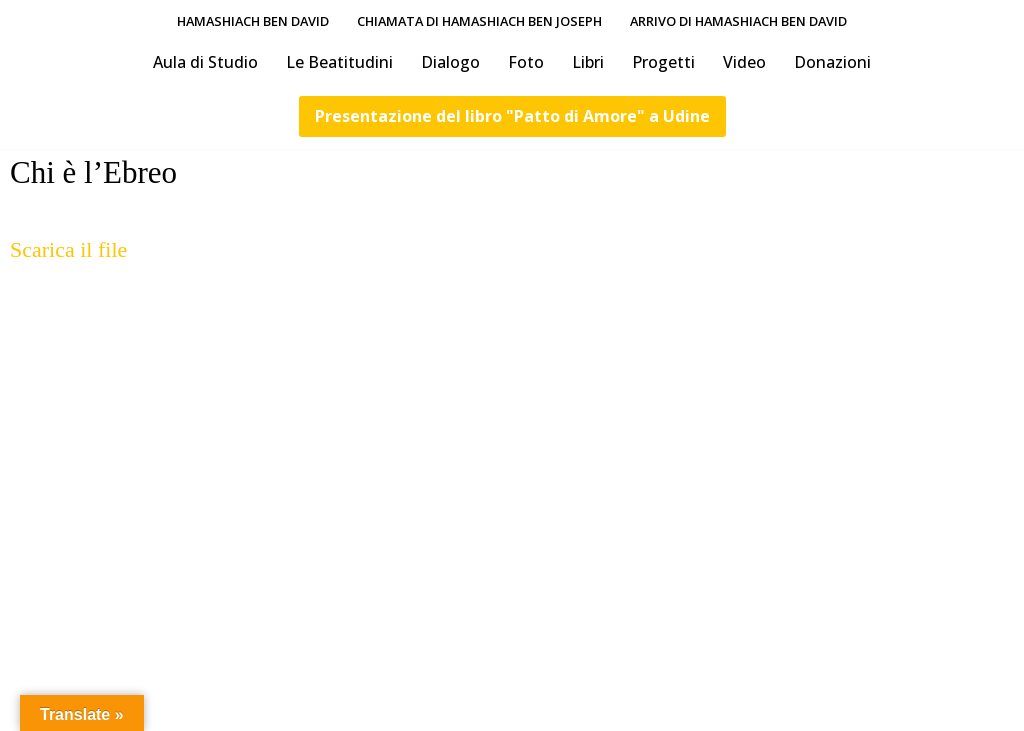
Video (744, 62)
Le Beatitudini (339, 62)
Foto (526, 62)
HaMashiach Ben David (253, 21)
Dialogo (450, 62)
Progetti (663, 62)
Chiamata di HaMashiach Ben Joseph (479, 21)
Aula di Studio (205, 62)
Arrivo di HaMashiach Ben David (738, 21)
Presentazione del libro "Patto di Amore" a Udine (512, 116)
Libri (588, 62)
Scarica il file (68, 249)
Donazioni (832, 62)
